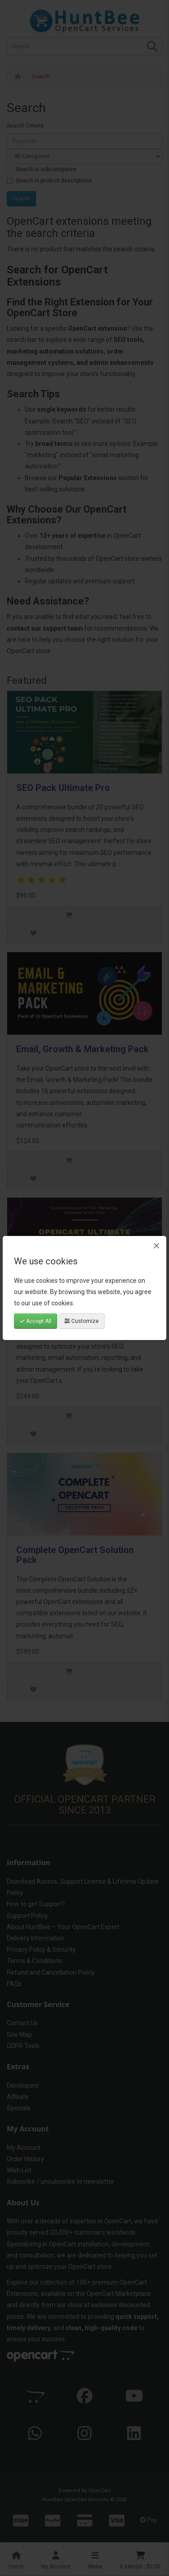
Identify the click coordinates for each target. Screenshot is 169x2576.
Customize (81, 1321)
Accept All (35, 1321)
